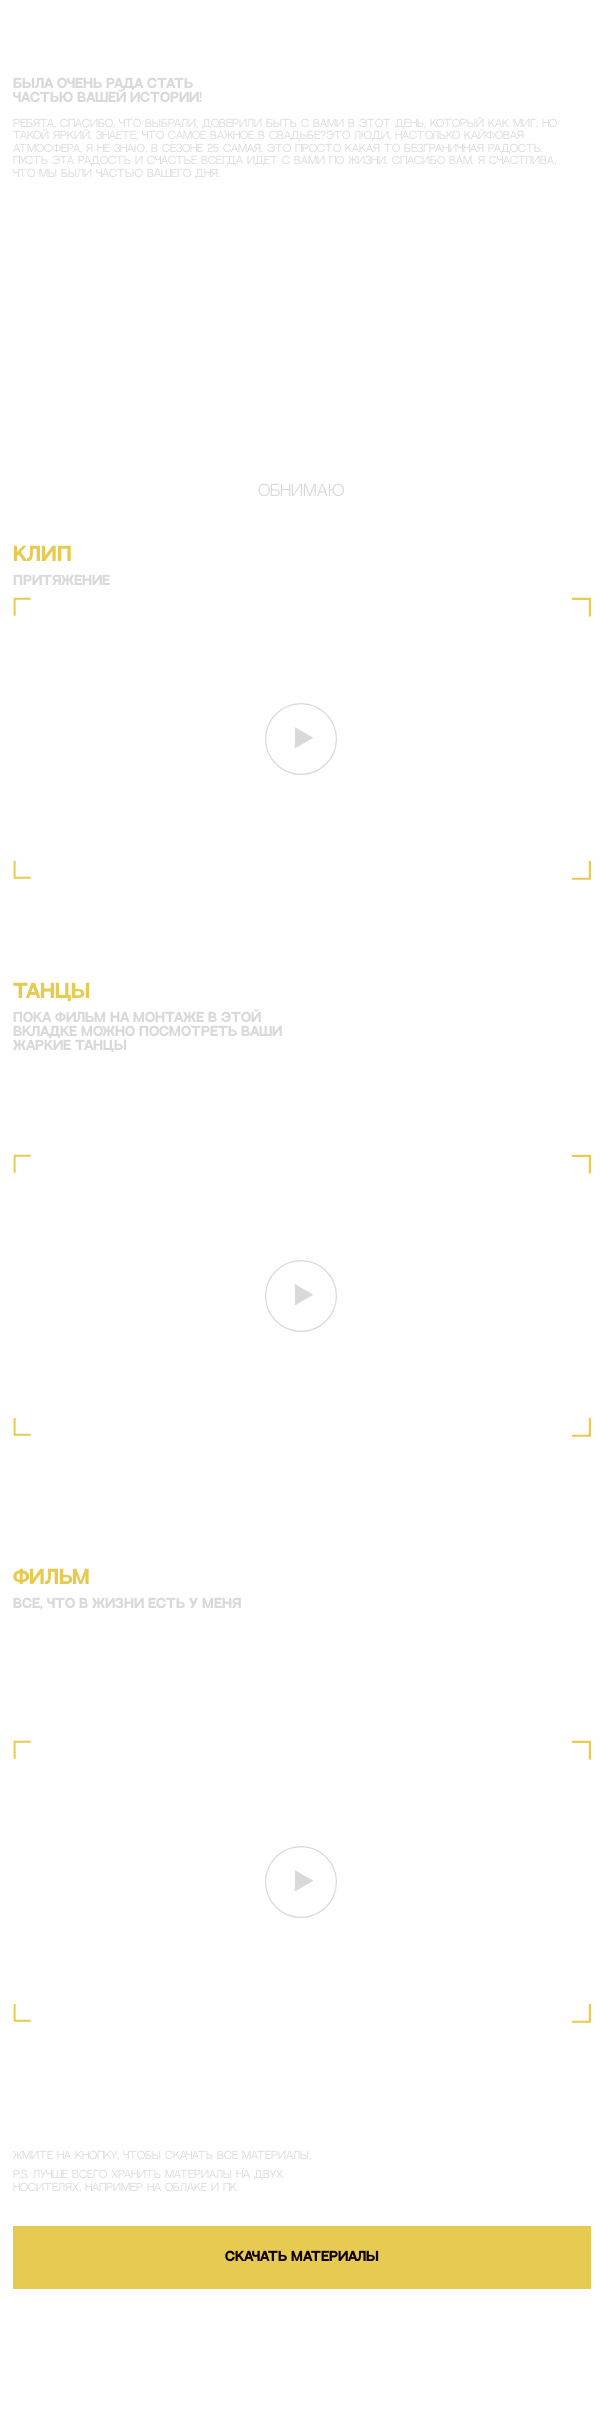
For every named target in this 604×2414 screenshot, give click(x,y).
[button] (302, 739)
